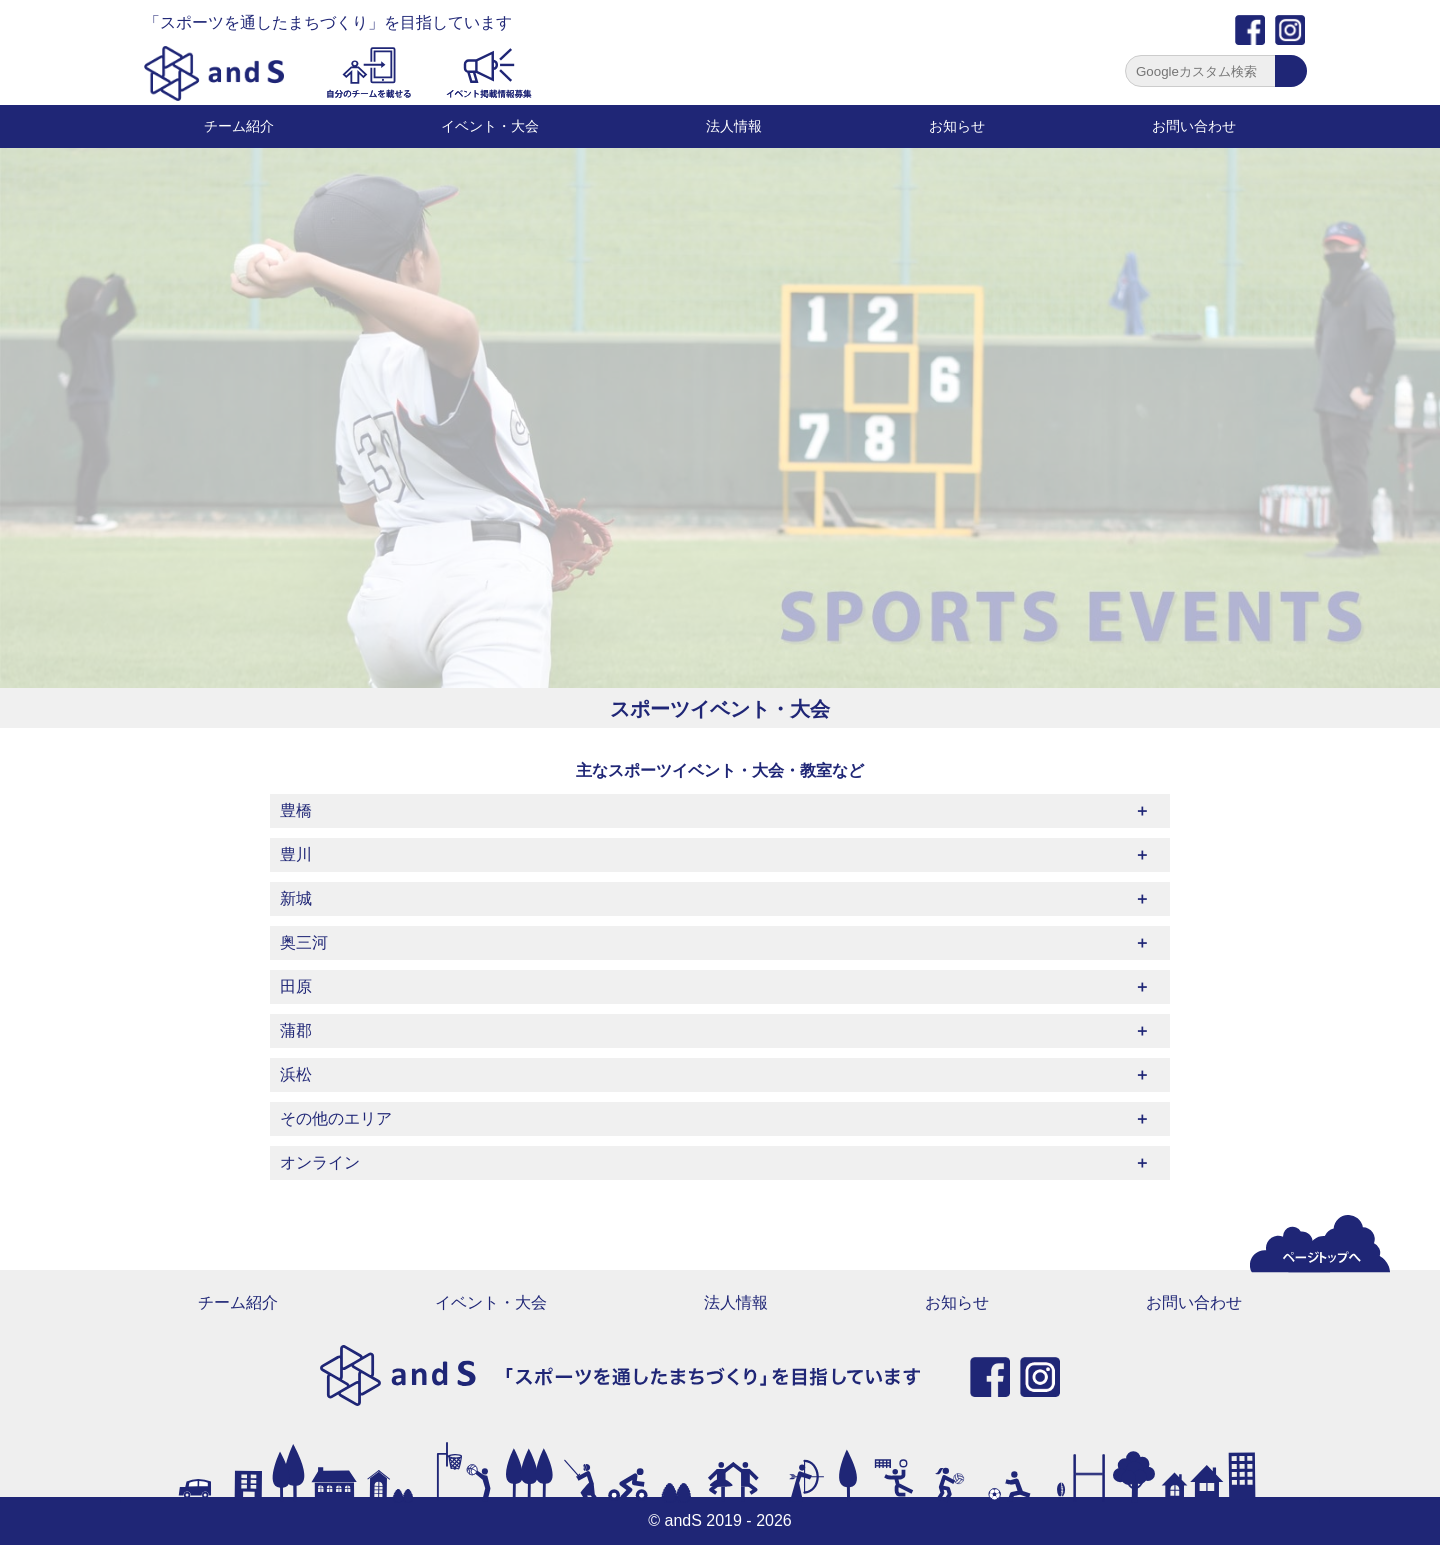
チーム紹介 (239, 126)
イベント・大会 (490, 126)
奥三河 (304, 942)
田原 (296, 986)
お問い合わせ (1194, 126)
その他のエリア (336, 1118)
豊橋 (296, 810)
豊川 (296, 854)
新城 (296, 898)
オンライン (320, 1162)
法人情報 (734, 126)
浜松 (296, 1074)
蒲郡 (296, 1030)
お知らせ (957, 126)
